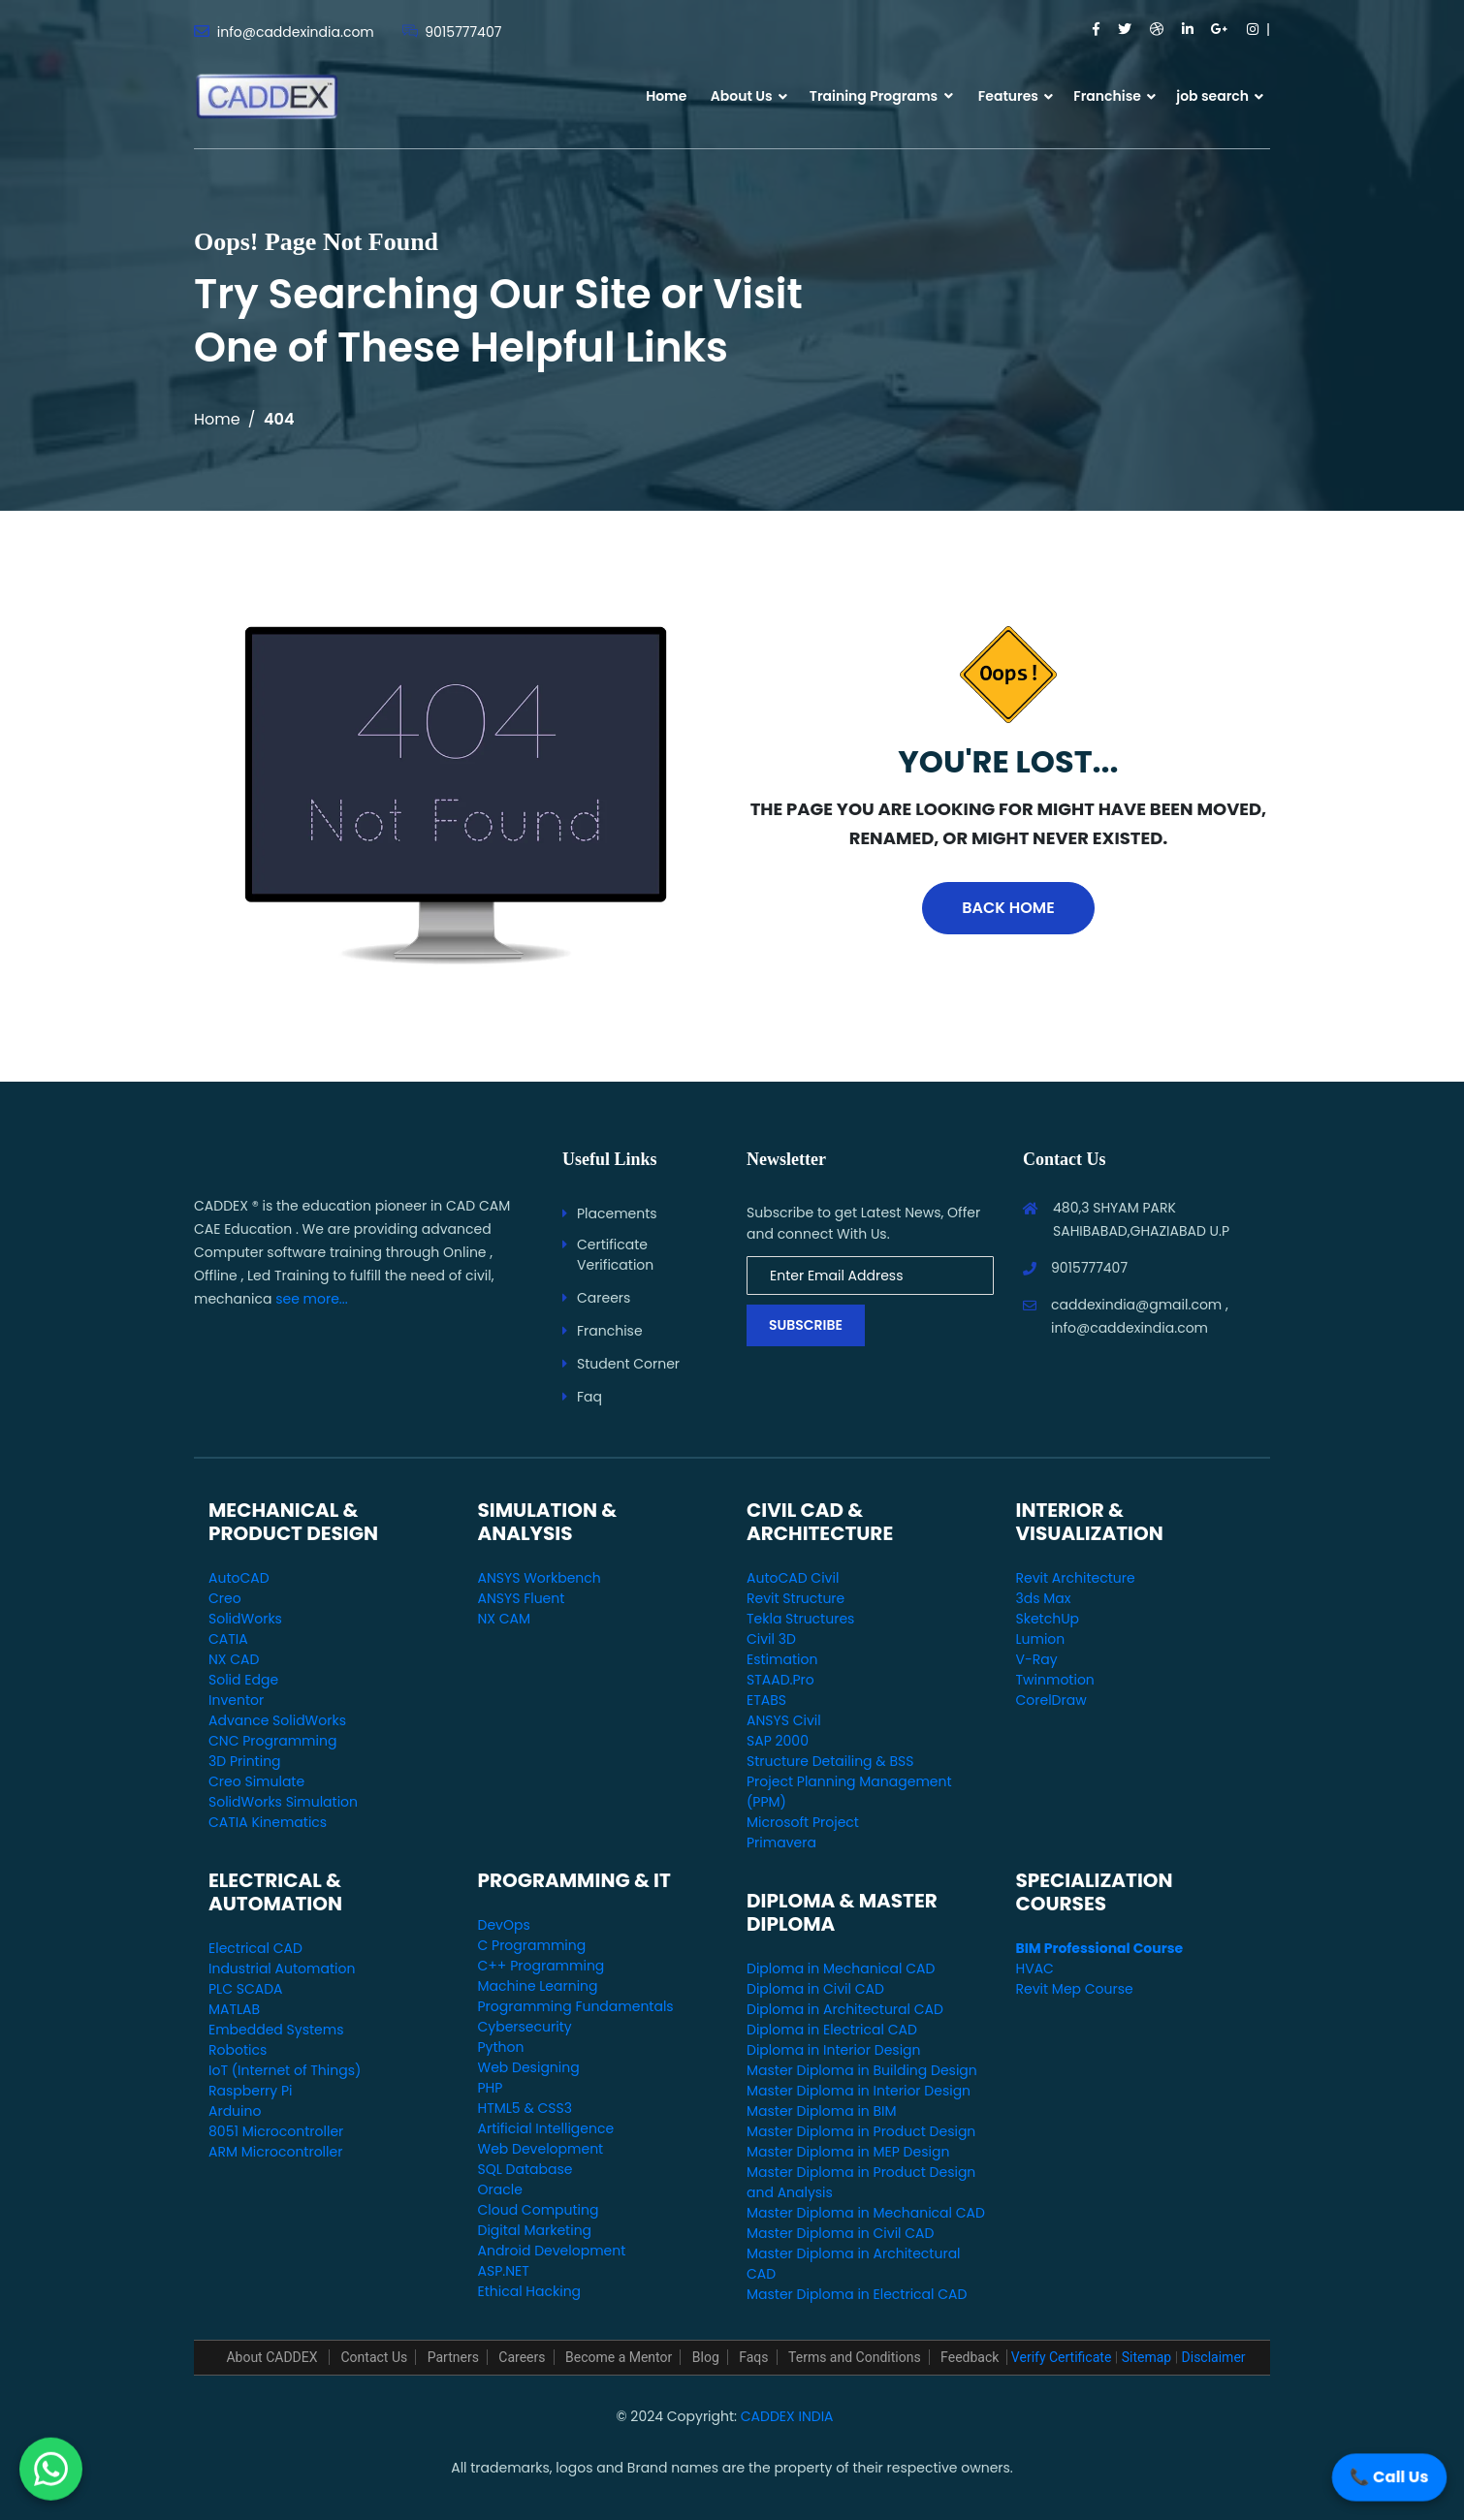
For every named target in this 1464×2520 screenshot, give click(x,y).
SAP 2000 (778, 1740)
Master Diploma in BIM (822, 2111)
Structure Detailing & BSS (830, 1761)
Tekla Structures (800, 1618)
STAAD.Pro (780, 1679)
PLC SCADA (245, 1989)
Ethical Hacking (530, 2291)
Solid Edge (243, 1679)
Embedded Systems (275, 2029)
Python (501, 2047)
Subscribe (806, 1325)
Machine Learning (538, 1986)
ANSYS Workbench (539, 1578)
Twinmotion (1055, 1679)
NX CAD (233, 1659)
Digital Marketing (535, 2230)
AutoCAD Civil (793, 1578)
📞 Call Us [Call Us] (1389, 2477)
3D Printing (244, 1761)
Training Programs (881, 96)
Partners (453, 2357)
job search (1212, 96)
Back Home (1008, 908)
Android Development (552, 2250)
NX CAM (504, 1618)
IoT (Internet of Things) (284, 2070)
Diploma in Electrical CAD (832, 2029)
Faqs (753, 2357)
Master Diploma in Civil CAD (840, 2233)
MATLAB (234, 2009)
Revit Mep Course (1074, 1989)
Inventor (236, 1700)
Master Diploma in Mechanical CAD (866, 2212)
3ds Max (1043, 1598)
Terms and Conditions (854, 2357)
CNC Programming (272, 1740)
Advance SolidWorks (277, 1720)
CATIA (228, 1639)
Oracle (500, 2189)
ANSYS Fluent (521, 1598)
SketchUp (1048, 1618)
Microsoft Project (803, 1822)
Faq (589, 1396)
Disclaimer (1214, 2357)
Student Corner (628, 1363)
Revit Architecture (1075, 1578)
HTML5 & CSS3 (525, 2108)
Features (1008, 96)
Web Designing (529, 2067)
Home (666, 96)
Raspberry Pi (250, 2090)
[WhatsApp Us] (50, 2467)
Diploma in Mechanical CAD (841, 1968)
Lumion (1041, 1639)
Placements (617, 1213)
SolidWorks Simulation (283, 1801)
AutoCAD (239, 1578)
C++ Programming (541, 1965)
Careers (603, 1297)
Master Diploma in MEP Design (848, 2151)
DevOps (504, 1925)
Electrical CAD (255, 1948)
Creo (224, 1598)
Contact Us (373, 2357)
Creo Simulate (256, 1781)
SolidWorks (245, 1618)
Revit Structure (795, 1598)
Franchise (1107, 96)
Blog (705, 2357)
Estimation (782, 1659)
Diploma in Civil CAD (815, 1989)
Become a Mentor (618, 2357)
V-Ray (1037, 1659)
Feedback (969, 2357)
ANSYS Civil (784, 1720)
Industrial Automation (281, 1968)
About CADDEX (273, 2357)
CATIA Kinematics (267, 1822)
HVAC (1035, 1968)
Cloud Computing (538, 2210)
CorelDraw (1051, 1700)
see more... (311, 1298)
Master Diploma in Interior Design (859, 2090)
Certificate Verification (615, 1255)
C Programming (532, 1945)
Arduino (234, 2111)
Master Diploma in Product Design (861, 2131)
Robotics (237, 2050)
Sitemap (1146, 2357)
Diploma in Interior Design (834, 2050)
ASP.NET (503, 2271)
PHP (490, 2087)
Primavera (781, 1842)
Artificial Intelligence (546, 2128)
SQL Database (525, 2169)
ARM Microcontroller (275, 2151)
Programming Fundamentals (576, 2006)
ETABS (766, 1700)
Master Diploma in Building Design (862, 2070)
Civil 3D (771, 1639)
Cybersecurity (525, 2026)
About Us (742, 96)
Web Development (541, 2148)
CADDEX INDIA (787, 2416)
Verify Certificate (1061, 2357)
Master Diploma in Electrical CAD (857, 2294)
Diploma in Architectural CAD (845, 2009)
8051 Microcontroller (275, 2131)
